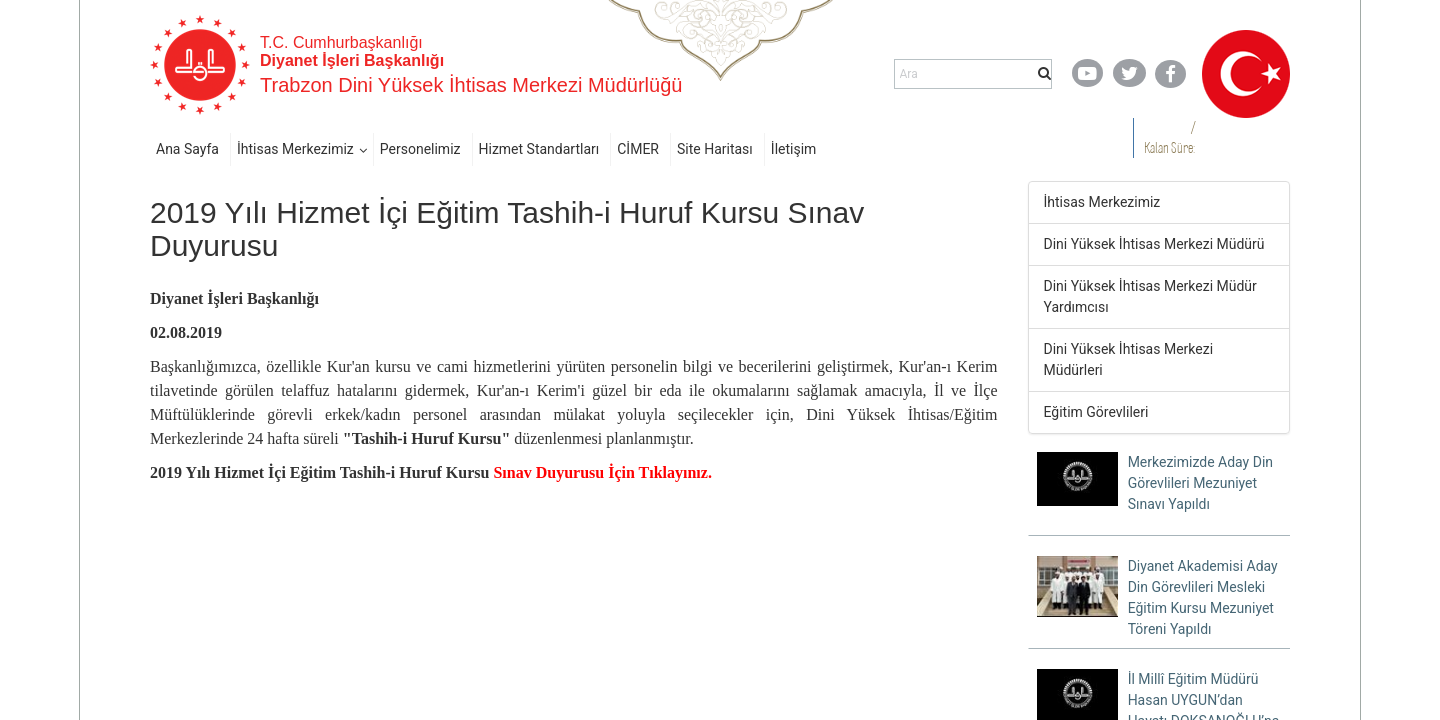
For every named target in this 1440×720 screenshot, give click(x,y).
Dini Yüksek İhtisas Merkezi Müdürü (1154, 244)
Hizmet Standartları (539, 149)
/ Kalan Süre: (1169, 137)
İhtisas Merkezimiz (295, 149)
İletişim (794, 149)
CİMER (638, 149)
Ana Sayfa (187, 149)
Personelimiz (420, 149)
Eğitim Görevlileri (1096, 412)
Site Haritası (715, 149)
